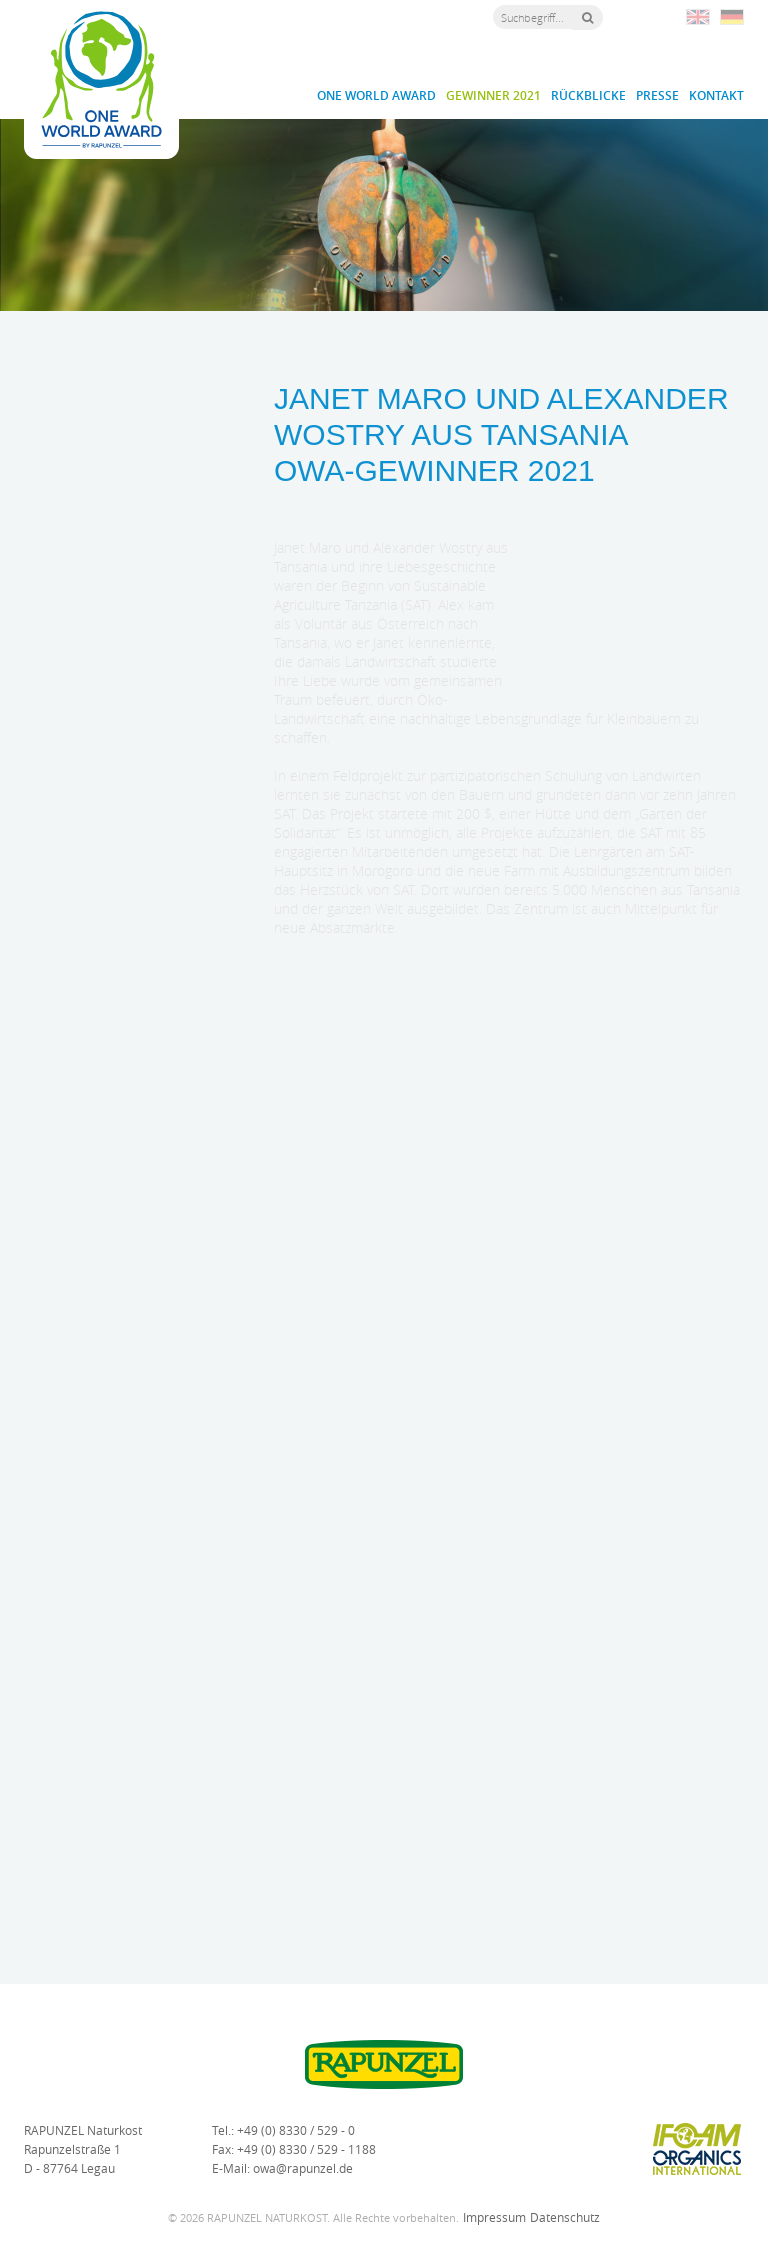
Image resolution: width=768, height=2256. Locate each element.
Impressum (494, 2217)
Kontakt (716, 95)
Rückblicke (588, 95)
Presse (657, 95)
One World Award (376, 95)
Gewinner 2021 (493, 95)
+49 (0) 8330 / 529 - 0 (296, 2130)
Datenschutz (565, 2217)
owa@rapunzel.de (303, 2168)
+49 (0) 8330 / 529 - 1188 (306, 2149)
